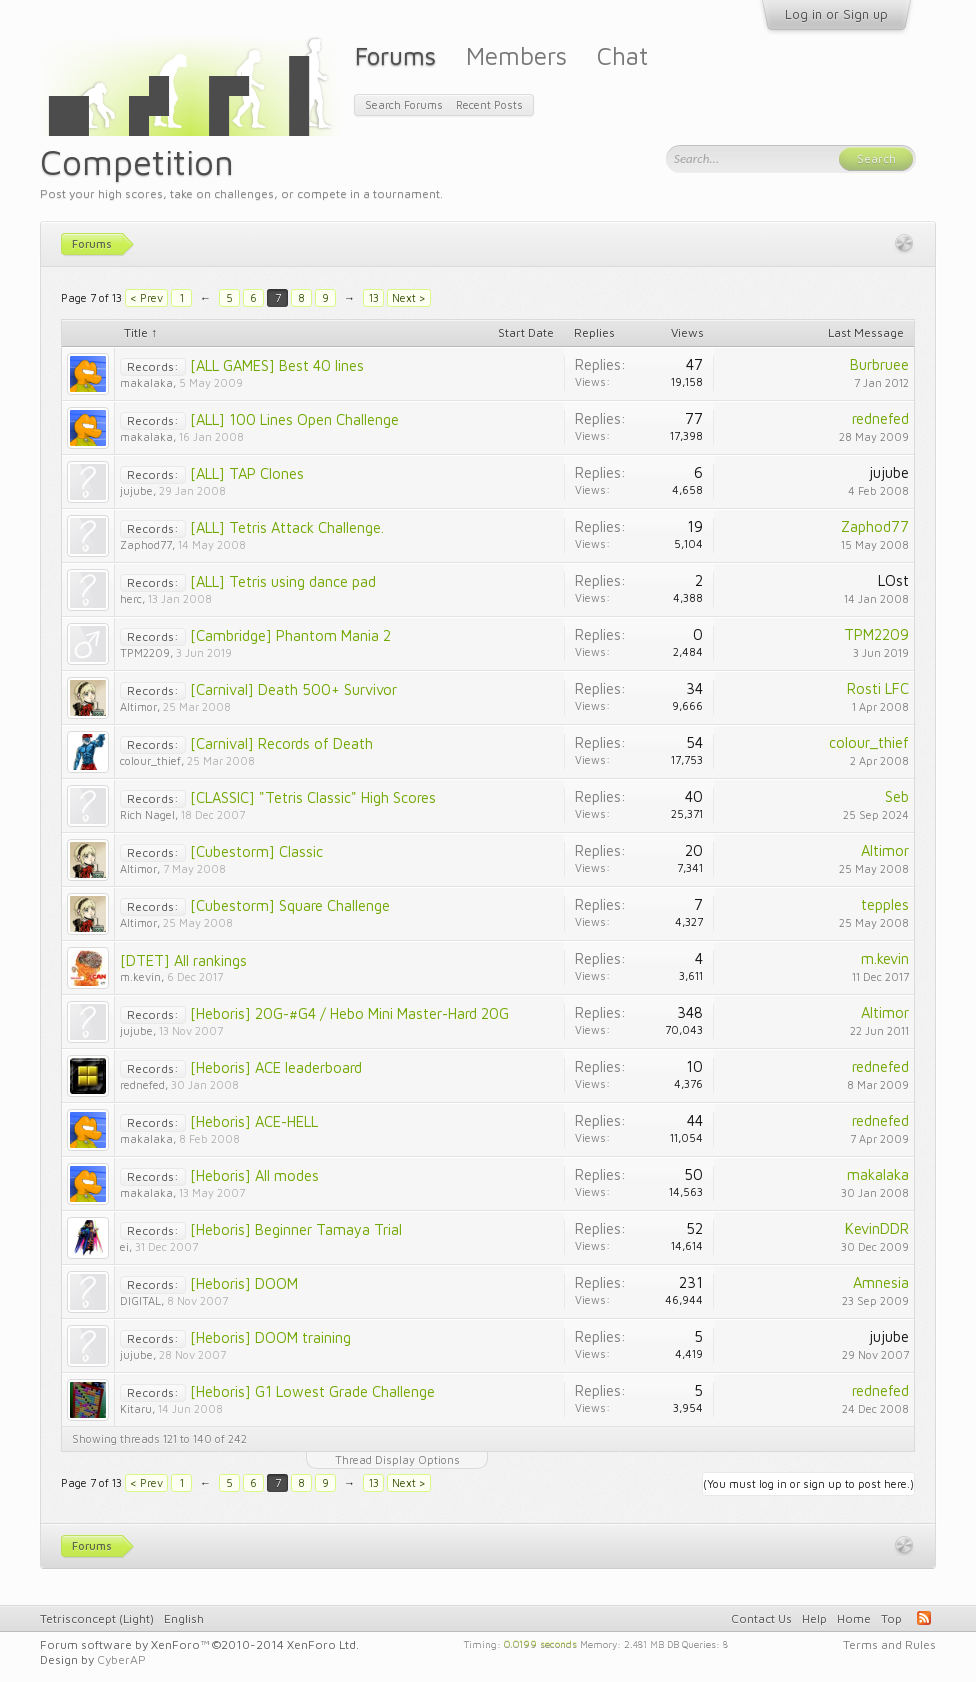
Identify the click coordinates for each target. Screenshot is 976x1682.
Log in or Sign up (836, 14)
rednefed (880, 418)
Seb (897, 796)
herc (131, 598)
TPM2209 (145, 652)
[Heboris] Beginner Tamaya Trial (296, 1229)
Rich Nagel (147, 814)
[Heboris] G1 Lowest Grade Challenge (312, 1391)
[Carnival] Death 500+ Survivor (293, 689)
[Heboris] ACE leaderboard (276, 1067)
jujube (136, 490)
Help (814, 1618)
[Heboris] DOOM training (270, 1337)
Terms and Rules (889, 1644)
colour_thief (150, 760)
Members (516, 55)
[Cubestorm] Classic (256, 851)
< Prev (146, 297)
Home (854, 1618)
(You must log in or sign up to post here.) (808, 1483)
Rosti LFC (878, 688)
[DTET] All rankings (183, 960)
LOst (893, 580)
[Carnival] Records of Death (281, 743)
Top (891, 1618)
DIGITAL (140, 1300)
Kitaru (136, 1408)
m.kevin (140, 976)
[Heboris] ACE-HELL (254, 1121)
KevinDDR (877, 1228)
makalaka (146, 382)
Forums (395, 55)
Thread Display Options (397, 1459)
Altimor (138, 706)
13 (374, 297)
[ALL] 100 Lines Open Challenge (294, 419)
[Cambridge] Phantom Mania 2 (290, 635)
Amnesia (881, 1282)
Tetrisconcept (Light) (97, 1618)
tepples (885, 904)
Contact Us (761, 1618)
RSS (924, 1618)
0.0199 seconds (540, 1643)
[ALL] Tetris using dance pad (283, 581)
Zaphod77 (146, 544)
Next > (409, 297)
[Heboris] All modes (254, 1175)
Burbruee (879, 364)
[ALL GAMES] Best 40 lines (277, 365)
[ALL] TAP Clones (247, 473)
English (184, 1618)
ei (124, 1246)
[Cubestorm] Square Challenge (290, 905)
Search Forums (404, 104)
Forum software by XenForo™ (199, 1644)
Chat (622, 55)
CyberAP (121, 1659)
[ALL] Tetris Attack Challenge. (287, 527)
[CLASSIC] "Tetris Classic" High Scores (313, 797)
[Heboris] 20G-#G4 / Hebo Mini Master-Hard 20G (349, 1013)
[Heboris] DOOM (244, 1283)
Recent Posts (489, 104)
